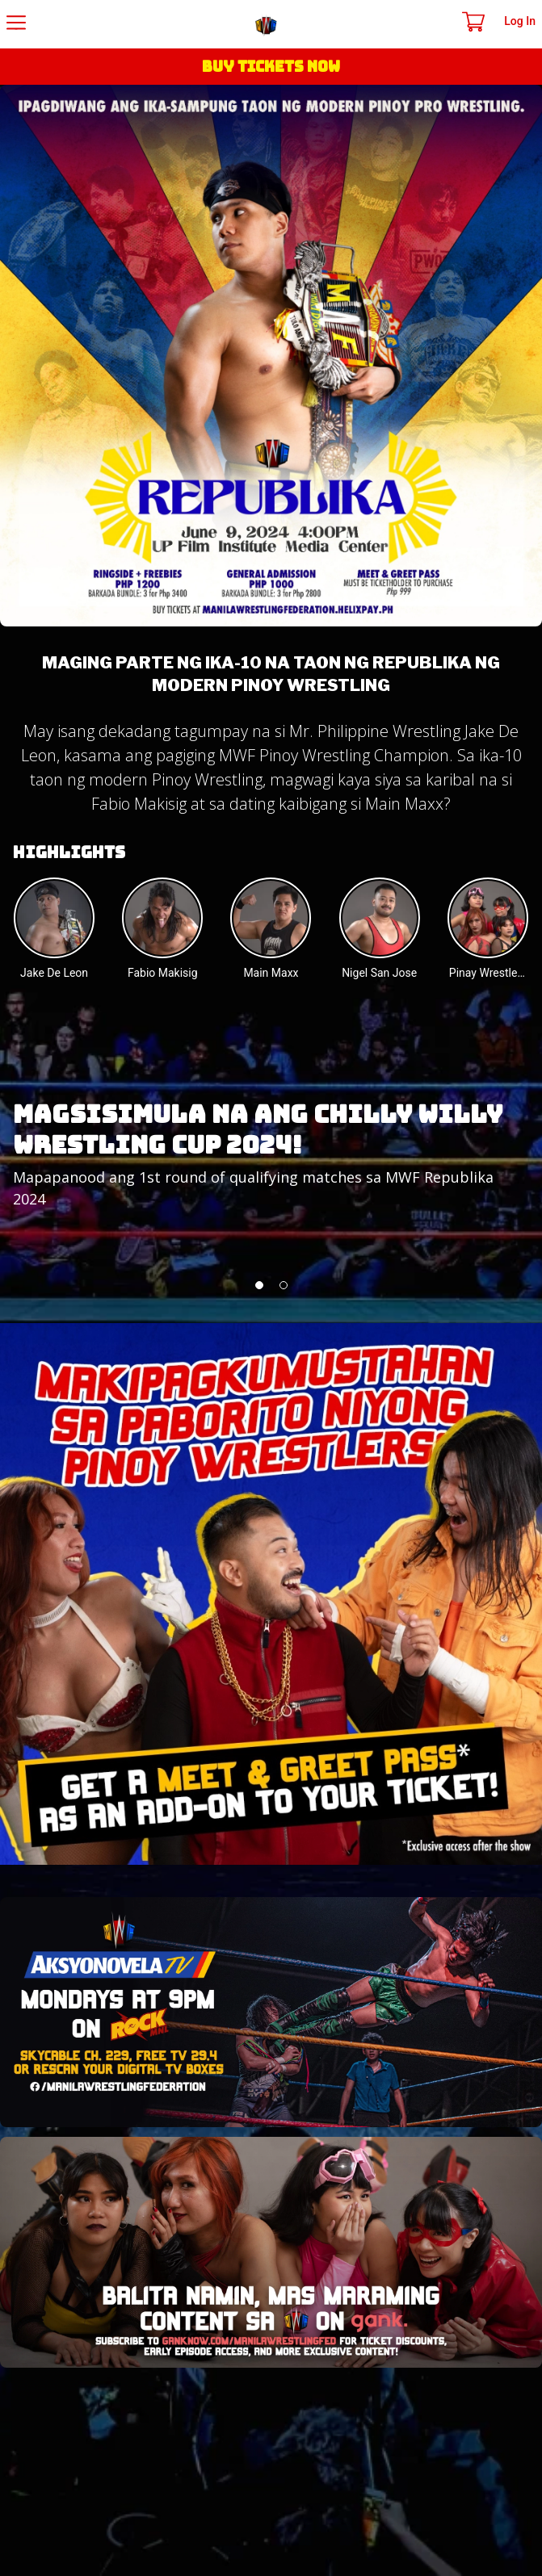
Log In (520, 21)
